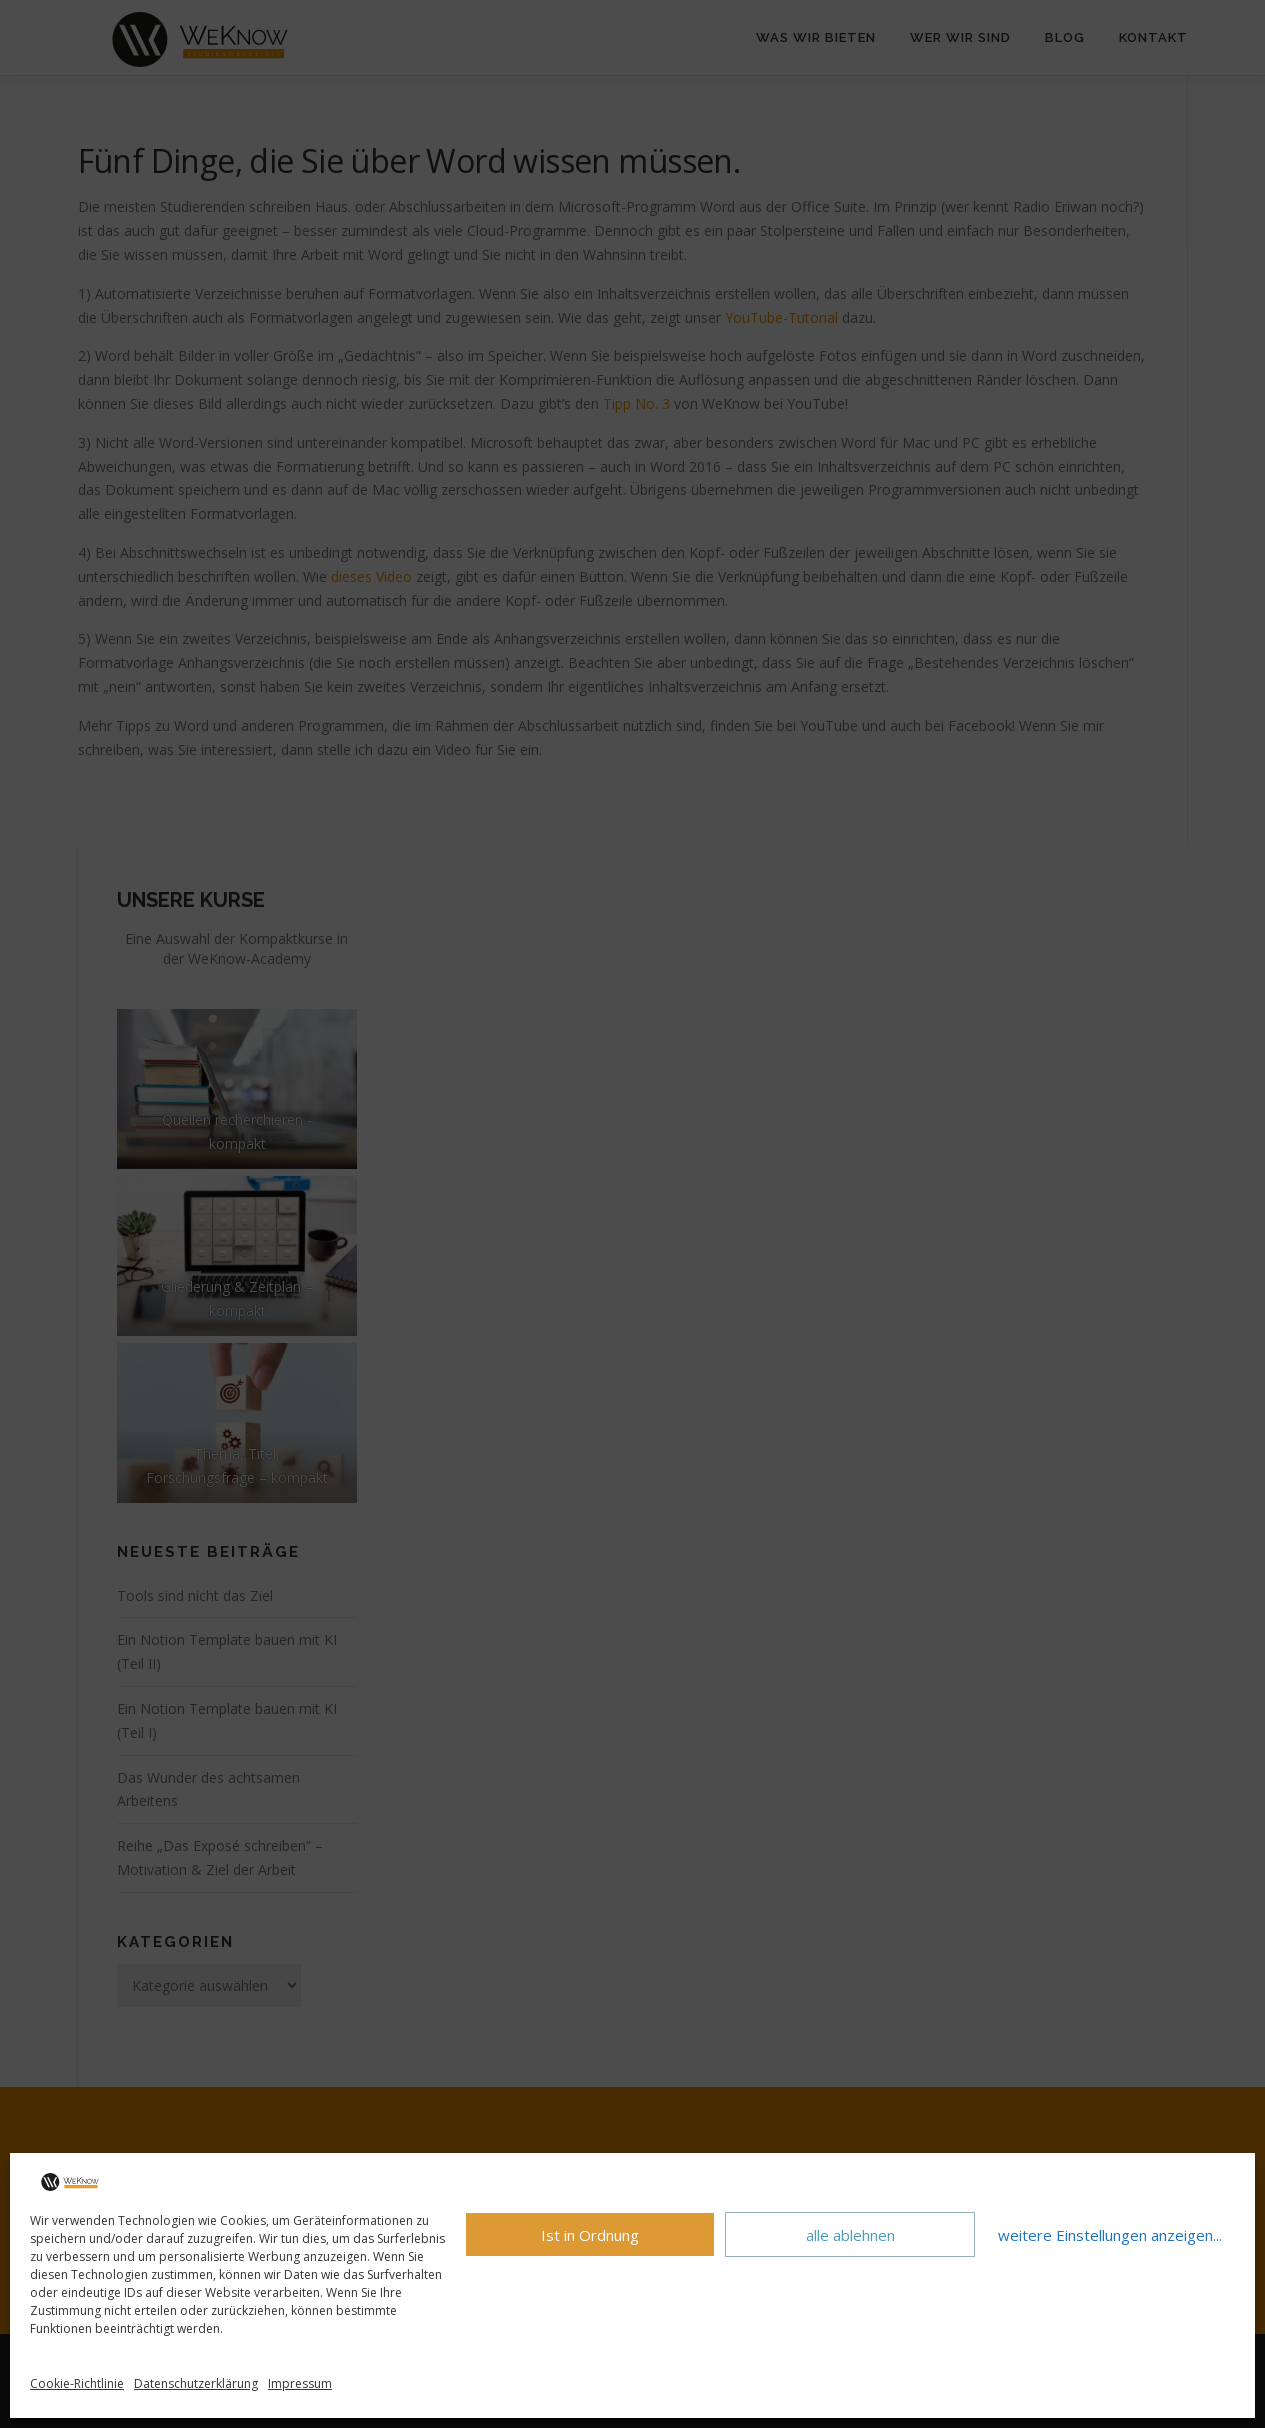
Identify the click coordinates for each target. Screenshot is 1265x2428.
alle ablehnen (850, 2235)
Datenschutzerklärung (196, 2383)
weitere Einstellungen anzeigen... (1110, 2235)
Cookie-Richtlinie (77, 2383)
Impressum (300, 2383)
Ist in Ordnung (590, 2235)
